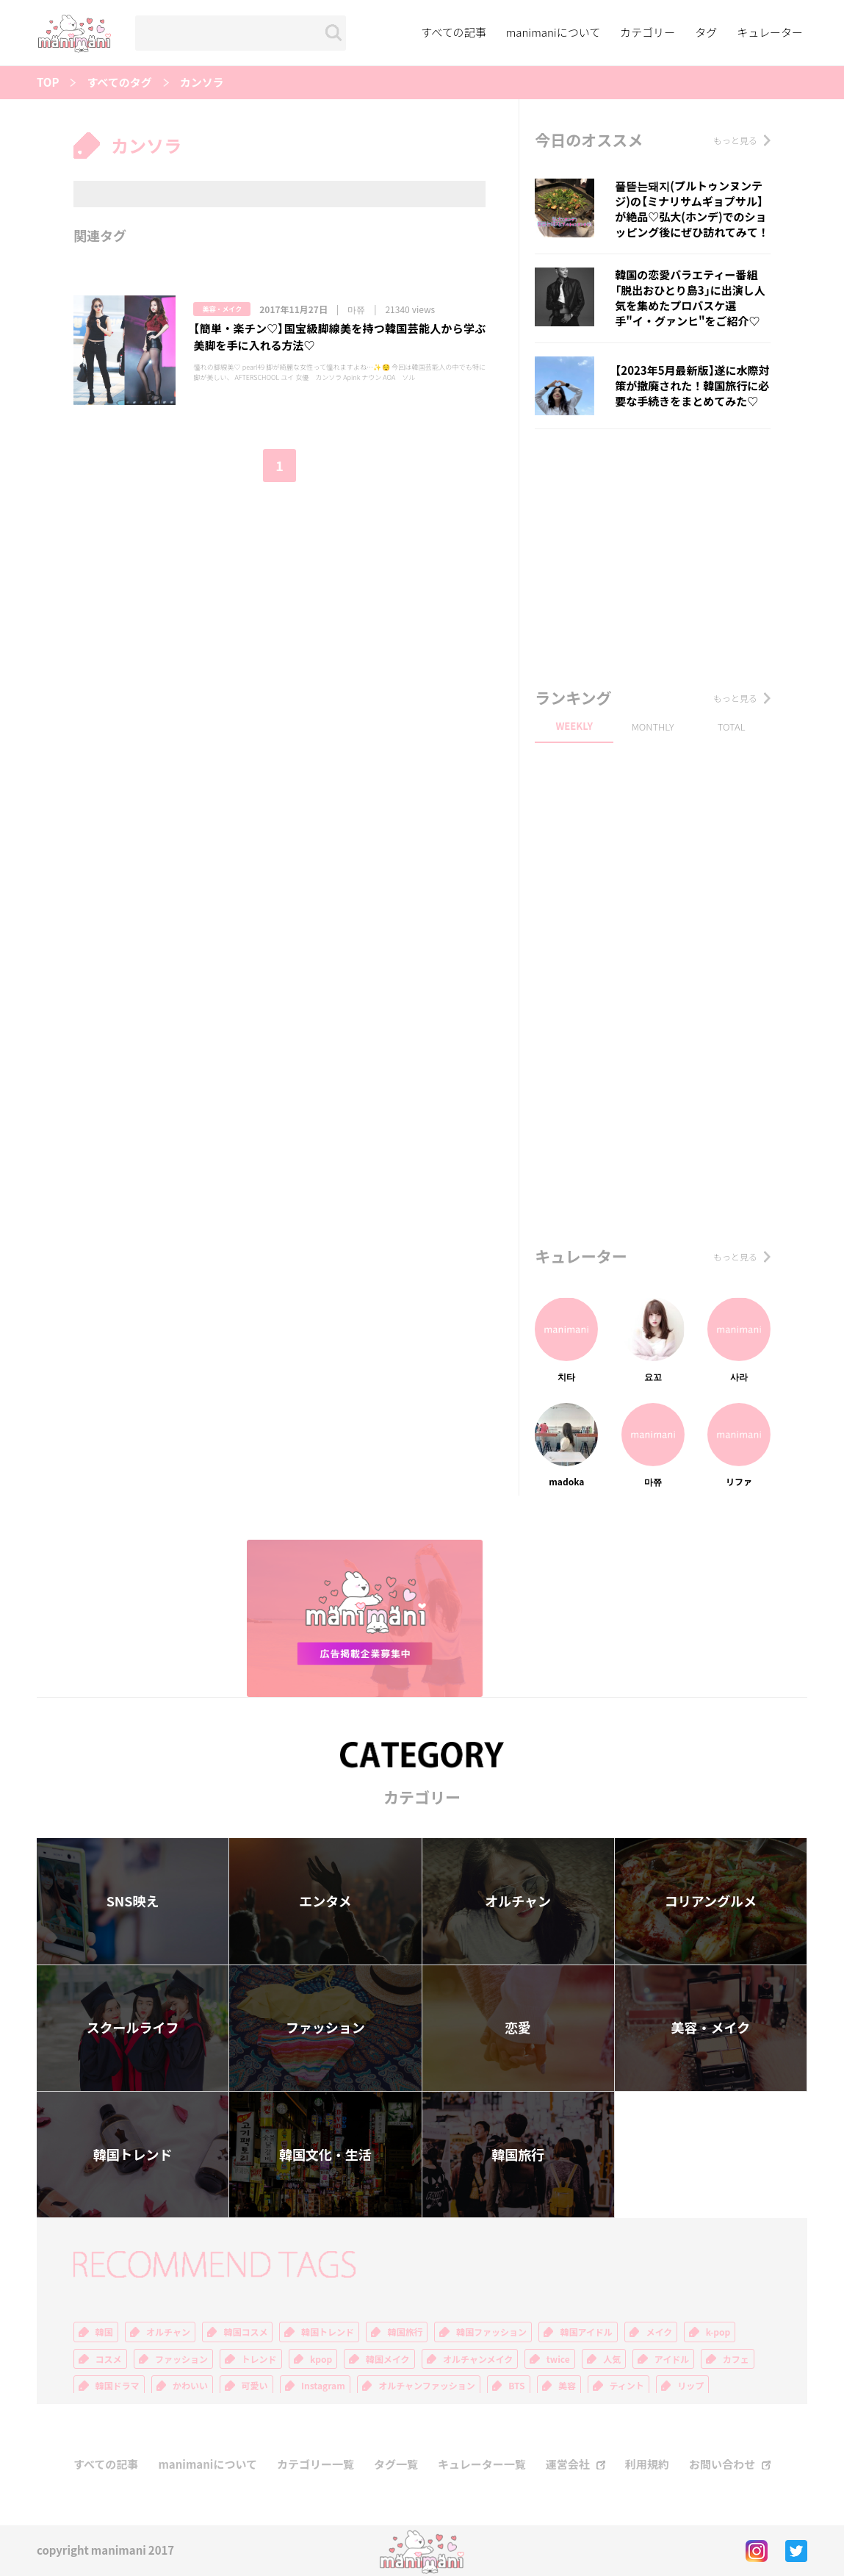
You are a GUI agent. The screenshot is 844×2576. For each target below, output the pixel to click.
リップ (690, 2385)
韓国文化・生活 (325, 2154)
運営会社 (568, 2464)
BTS (516, 2385)
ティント (627, 2385)
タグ (706, 32)
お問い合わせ (722, 2464)
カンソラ (202, 82)
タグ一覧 (396, 2464)
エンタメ (325, 1901)
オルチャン (518, 1901)
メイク (659, 2332)
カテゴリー (647, 32)
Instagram (323, 2385)
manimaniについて (553, 32)
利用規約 (647, 2464)
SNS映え (133, 1901)
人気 (612, 2359)
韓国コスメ (245, 2332)
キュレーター (770, 32)
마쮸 (356, 309)
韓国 (104, 2332)
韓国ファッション (491, 2332)
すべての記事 (453, 32)
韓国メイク (388, 2359)
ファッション (325, 2027)
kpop (321, 2359)
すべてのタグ (119, 82)
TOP (48, 82)
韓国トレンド (133, 2154)
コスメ (108, 2359)
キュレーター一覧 (482, 2464)
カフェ (736, 2359)
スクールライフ (133, 2027)
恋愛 (518, 2027)
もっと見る (735, 140)
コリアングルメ (711, 1901)
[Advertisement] (653, 554)
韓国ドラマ (117, 2385)
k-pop (718, 2332)
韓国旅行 (517, 2154)
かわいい (190, 2385)
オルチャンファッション (426, 2385)
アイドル (671, 2359)
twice (558, 2359)
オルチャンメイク (478, 2359)
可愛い (255, 2385)
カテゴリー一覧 (315, 2464)
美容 (567, 2385)
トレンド (259, 2359)
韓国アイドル (586, 2332)
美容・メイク (222, 309)
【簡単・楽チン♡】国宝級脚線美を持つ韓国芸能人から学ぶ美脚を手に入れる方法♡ (339, 337)
